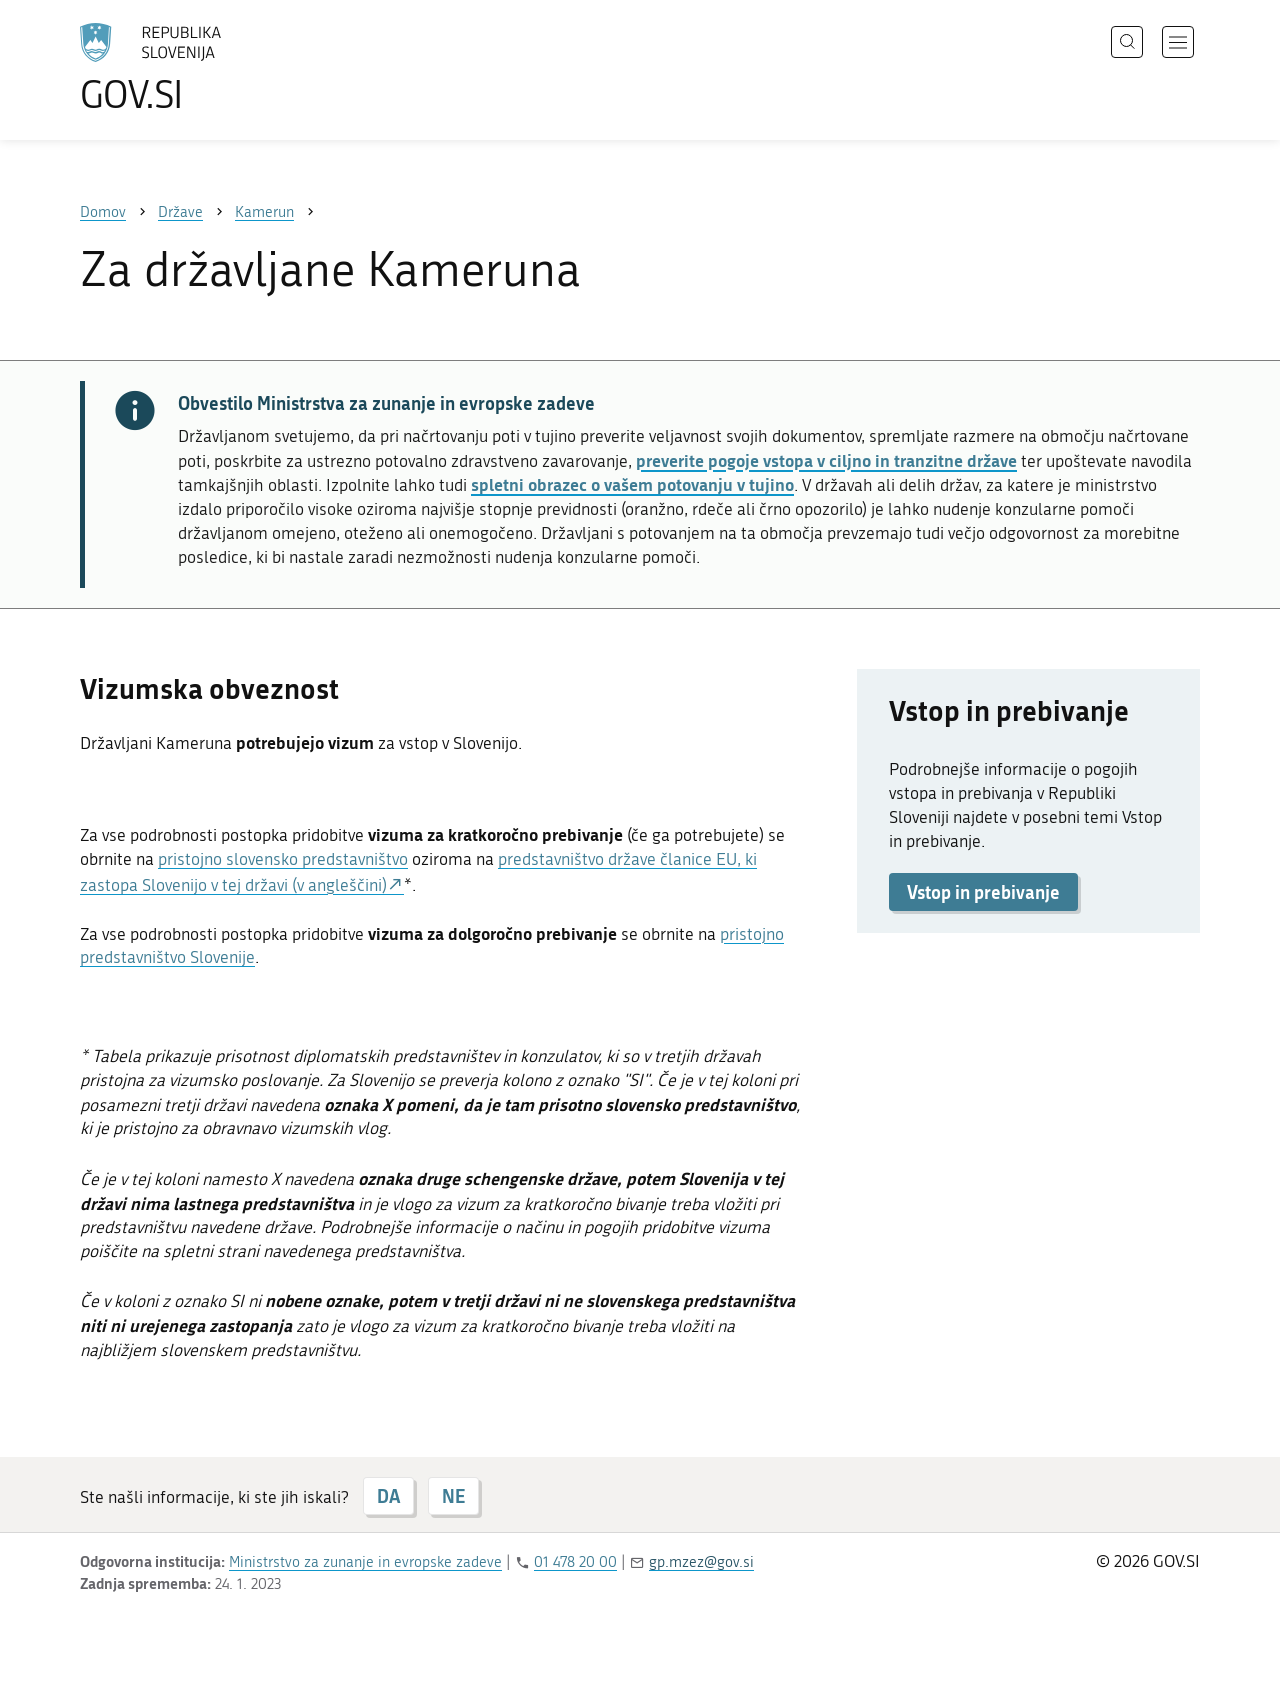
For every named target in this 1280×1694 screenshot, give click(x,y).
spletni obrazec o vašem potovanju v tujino (632, 484)
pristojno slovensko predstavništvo (283, 859)
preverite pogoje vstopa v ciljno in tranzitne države (826, 460)
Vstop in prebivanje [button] (983, 892)
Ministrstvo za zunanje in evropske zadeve (365, 1562)
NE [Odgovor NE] (453, 1496)
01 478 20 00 (575, 1562)
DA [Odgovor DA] (388, 1496)
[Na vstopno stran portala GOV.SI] (206, 68)
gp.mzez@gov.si (701, 1562)
